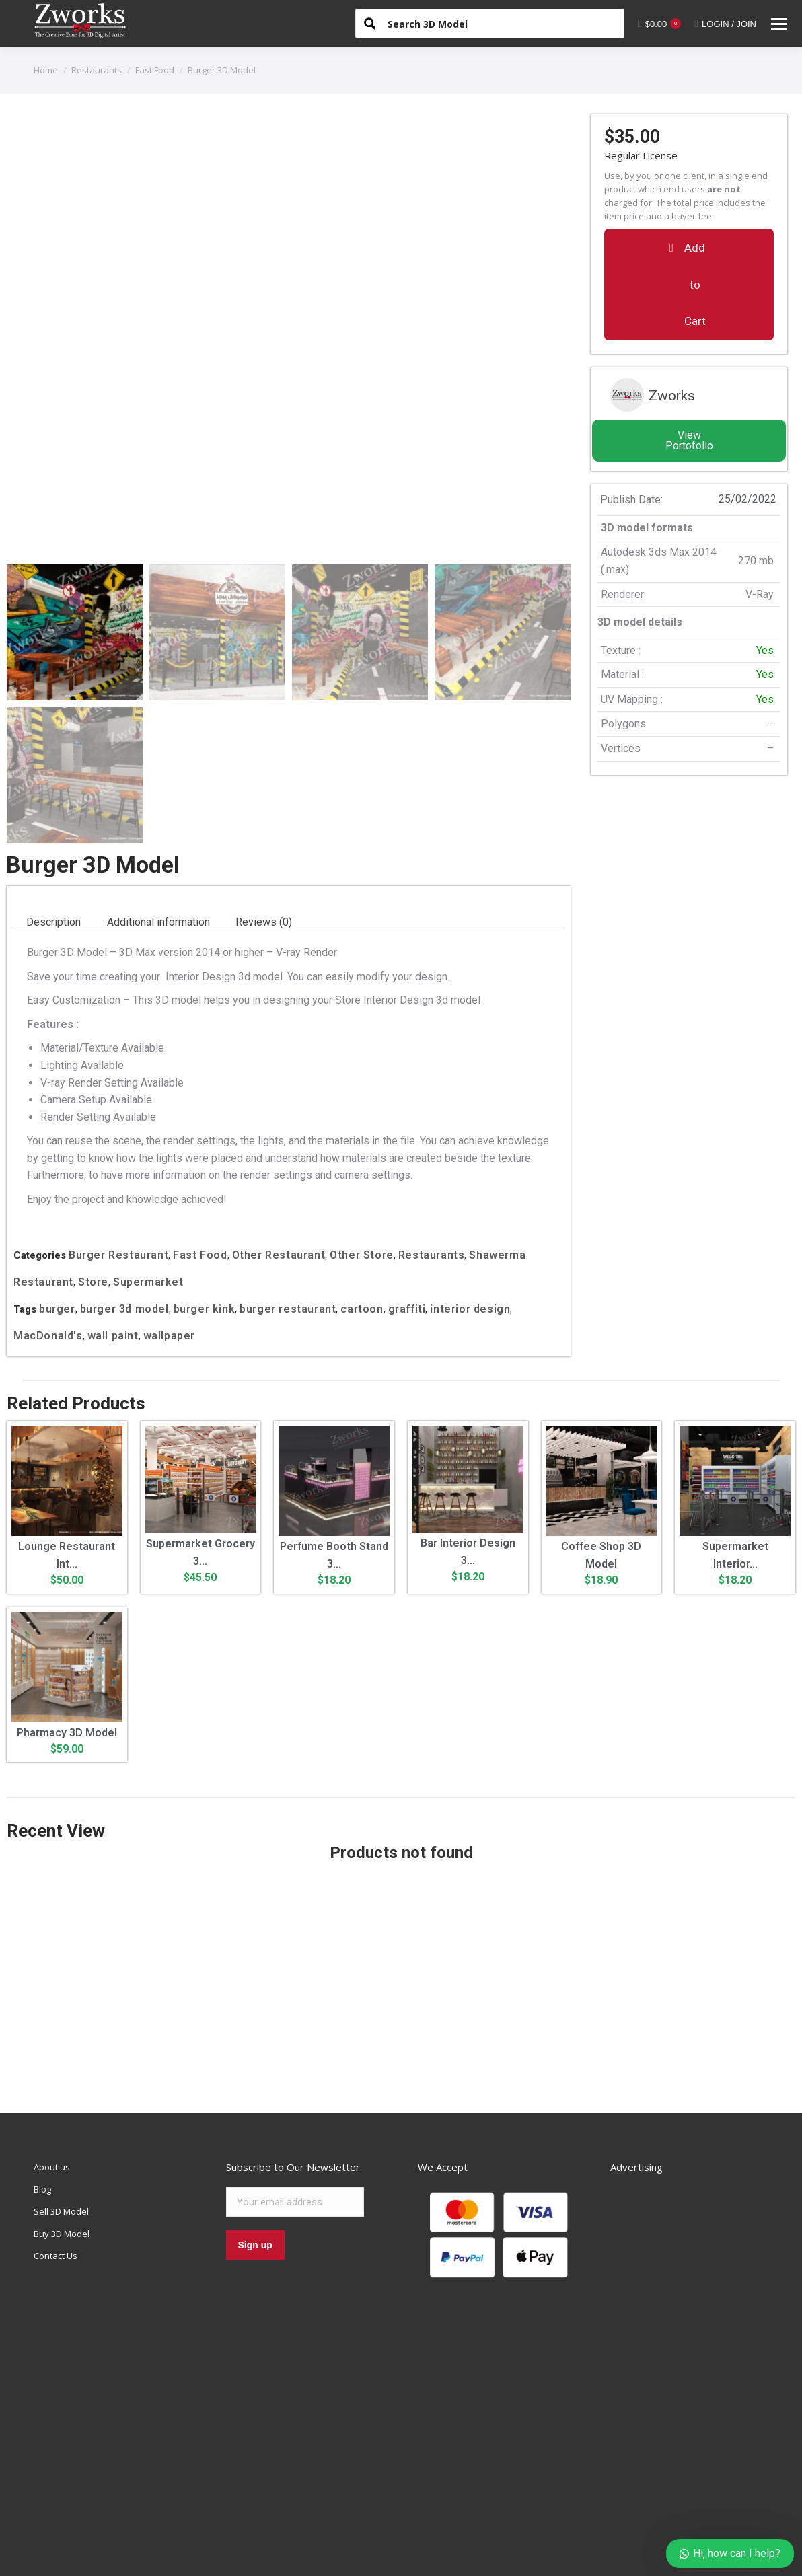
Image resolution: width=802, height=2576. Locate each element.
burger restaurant (288, 1182)
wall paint (113, 1209)
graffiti (407, 1182)
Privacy (280, 2568)
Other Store (362, 1128)
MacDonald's (48, 1209)
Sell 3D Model (61, 2086)
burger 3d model (124, 1182)
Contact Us (55, 2130)
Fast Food (200, 1128)
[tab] (53, 796)
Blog (42, 2063)
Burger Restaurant (118, 1128)
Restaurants (431, 1128)
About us (52, 2041)
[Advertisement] (401, 1853)
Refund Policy (332, 2568)
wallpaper (169, 1209)
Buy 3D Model (61, 2108)
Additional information (158, 795)
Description (53, 795)
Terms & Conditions (217, 2568)
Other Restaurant (279, 1128)
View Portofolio (689, 440)
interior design (470, 1182)
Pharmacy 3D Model (67, 1606)
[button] (689, 284)
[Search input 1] (501, 23)
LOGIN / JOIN (725, 23)
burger (57, 1182)
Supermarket (148, 1155)
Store (93, 1155)
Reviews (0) (263, 795)
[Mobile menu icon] (779, 24)
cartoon (361, 1182)
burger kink (204, 1182)
